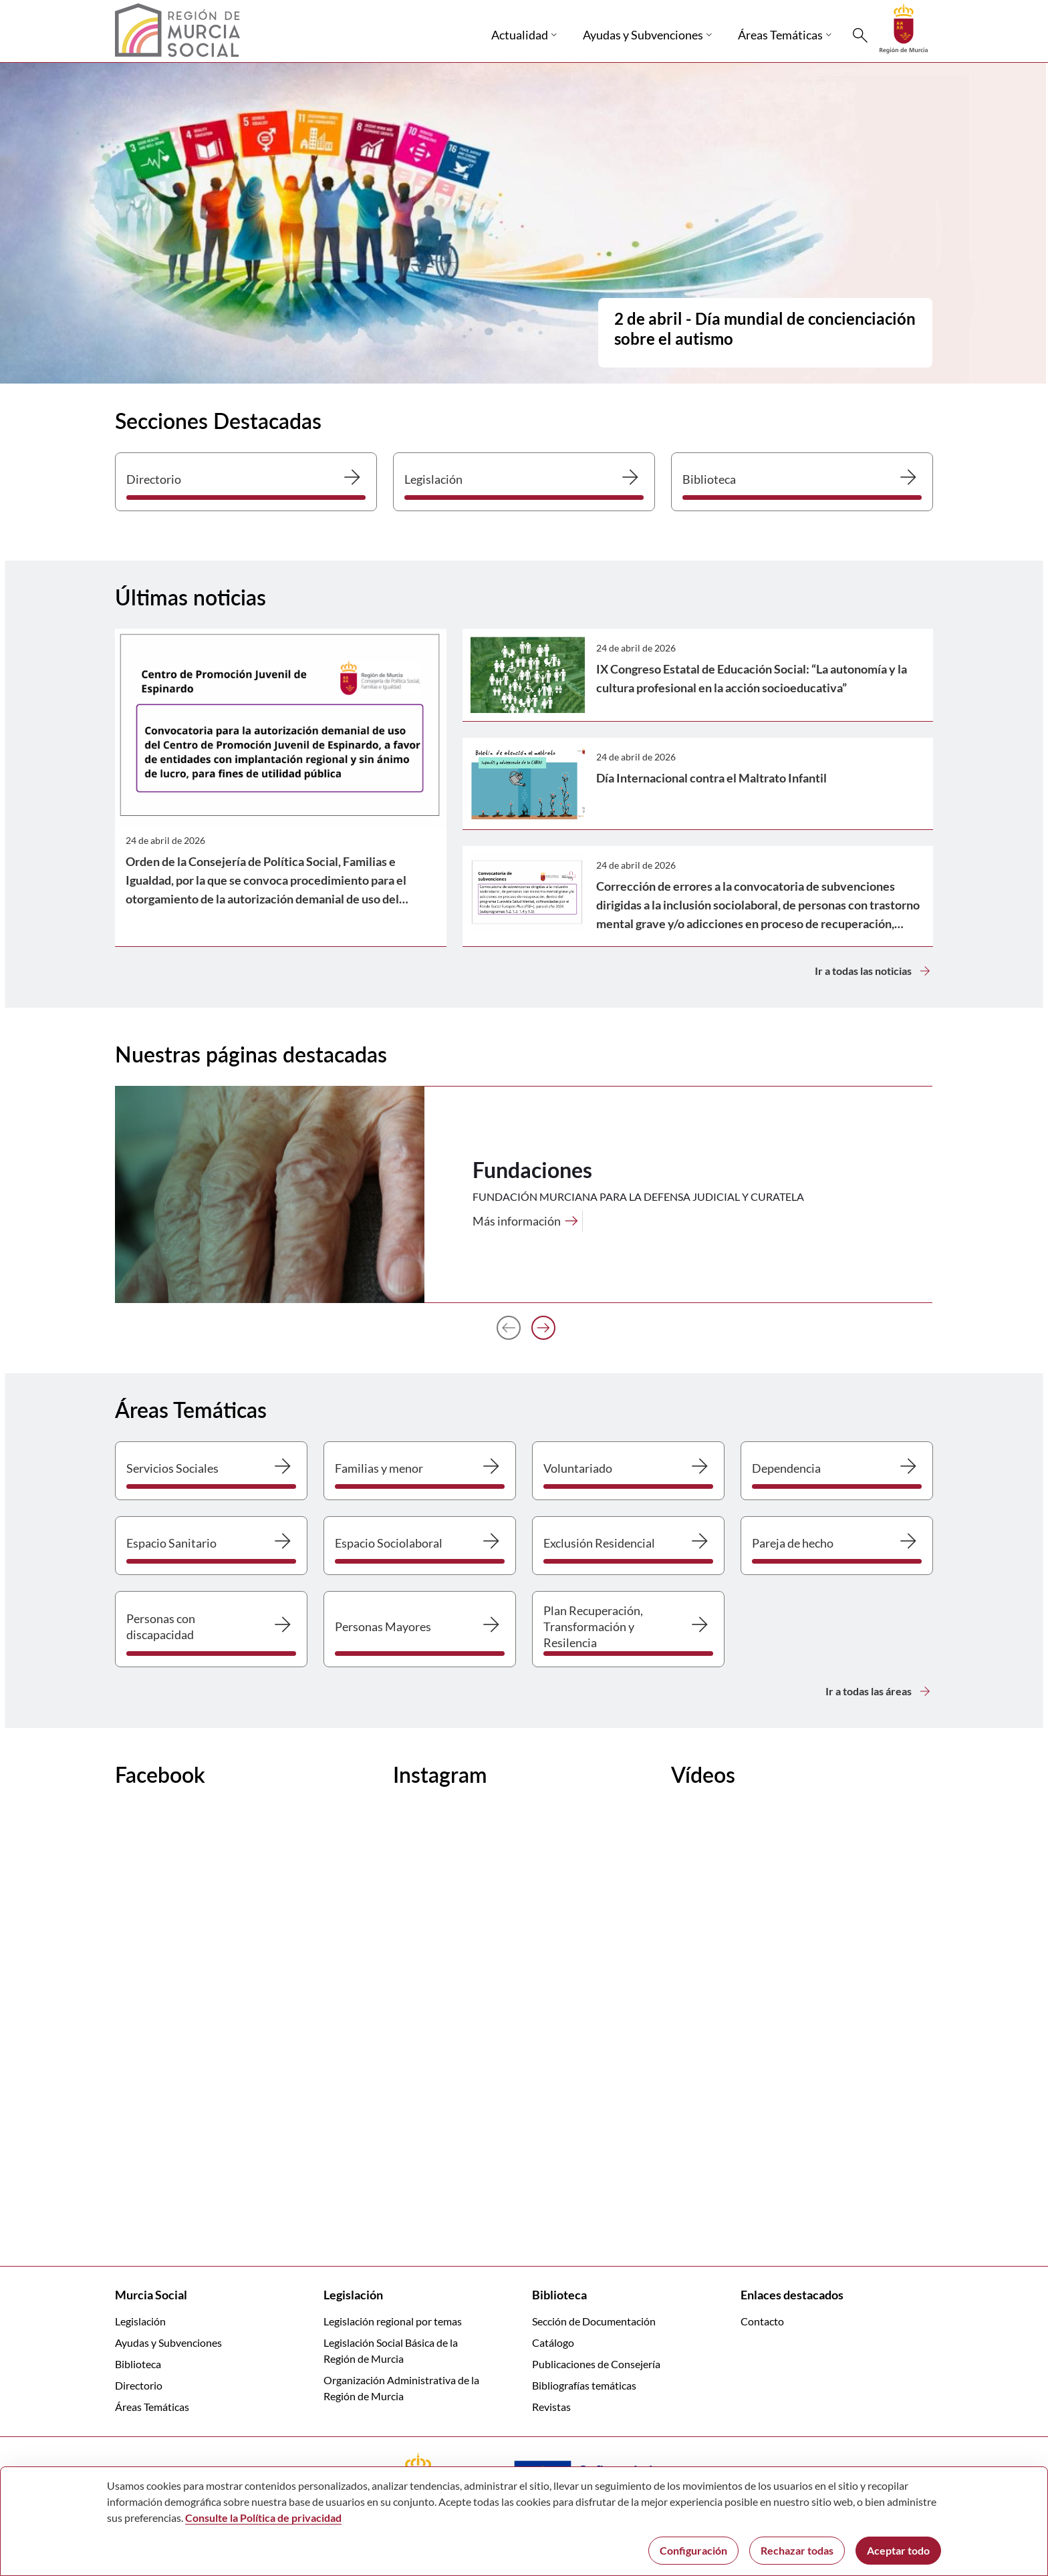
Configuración (693, 2550)
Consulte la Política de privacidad (263, 2517)
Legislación (140, 2321)
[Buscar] (860, 35)
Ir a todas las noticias (874, 971)
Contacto (762, 2321)
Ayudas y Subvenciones (168, 2342)
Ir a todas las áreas (879, 1691)
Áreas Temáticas (152, 2406)
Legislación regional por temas (392, 2321)
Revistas (551, 2406)
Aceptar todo (898, 2550)
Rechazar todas (797, 2550)
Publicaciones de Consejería (596, 2363)
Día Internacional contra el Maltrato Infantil (711, 777)
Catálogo (553, 2342)
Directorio (138, 2385)
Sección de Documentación (594, 2321)
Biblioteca (138, 2363)
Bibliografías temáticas (584, 2385)
